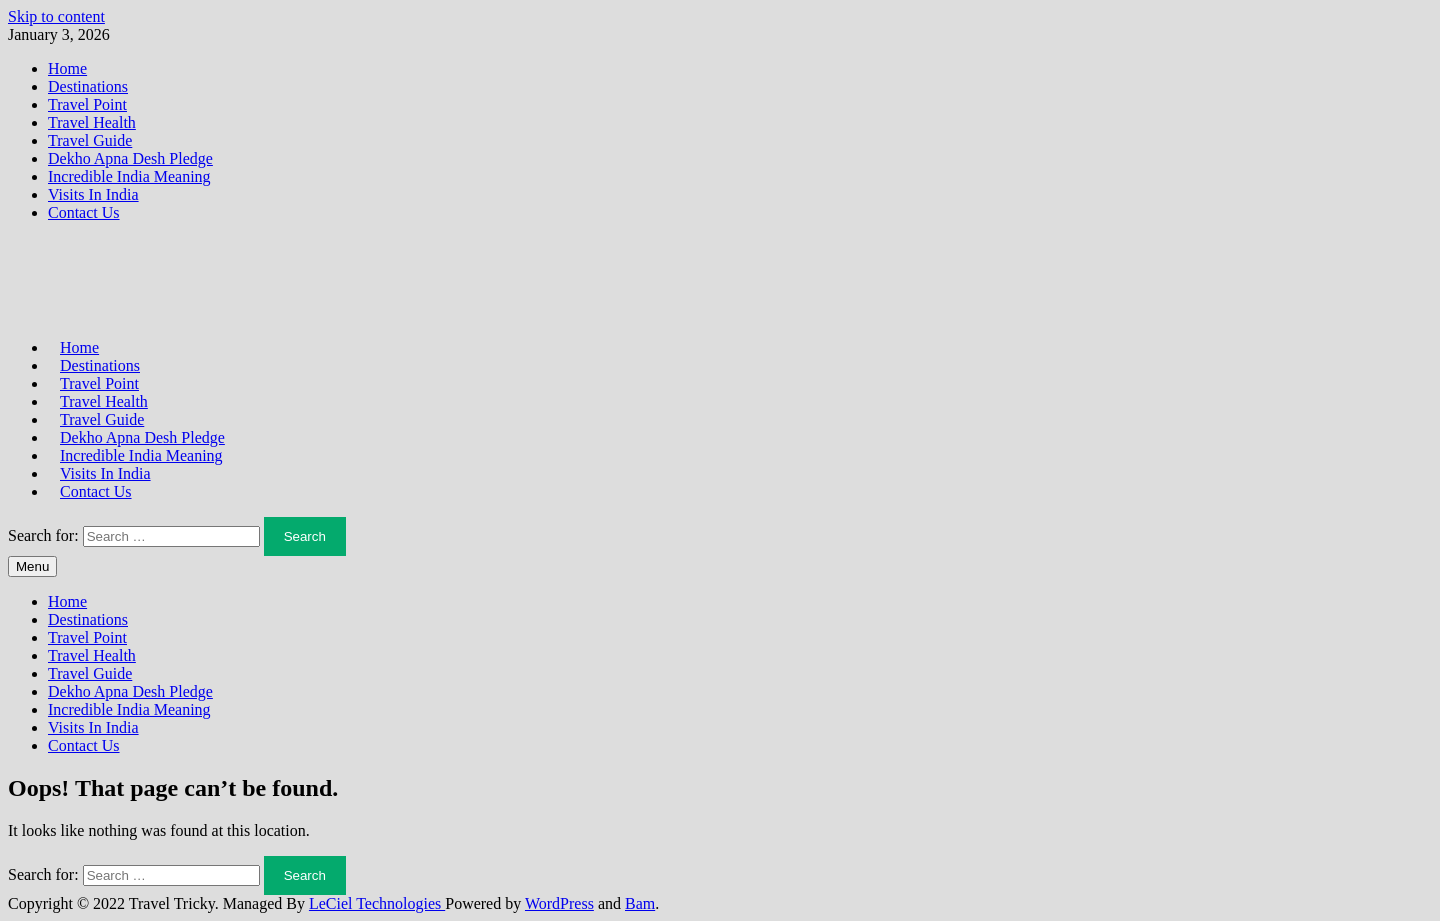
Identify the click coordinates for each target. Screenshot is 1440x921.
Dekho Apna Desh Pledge (130, 158)
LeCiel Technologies (377, 903)
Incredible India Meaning (129, 176)
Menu (32, 566)
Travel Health (92, 122)
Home (67, 68)
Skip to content (56, 16)
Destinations (88, 86)
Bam (640, 903)
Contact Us (84, 212)
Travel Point (87, 104)
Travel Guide (90, 140)
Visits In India (93, 194)
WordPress (559, 903)
